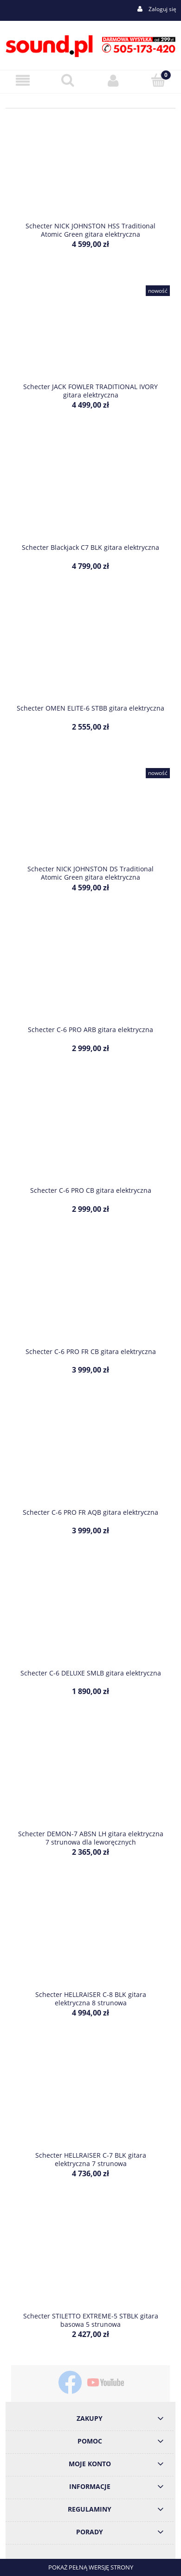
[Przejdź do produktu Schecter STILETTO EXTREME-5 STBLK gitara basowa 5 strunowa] (90, 2264)
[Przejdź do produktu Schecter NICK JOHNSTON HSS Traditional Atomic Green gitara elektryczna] (90, 174)
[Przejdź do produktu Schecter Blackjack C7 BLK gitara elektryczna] (90, 495)
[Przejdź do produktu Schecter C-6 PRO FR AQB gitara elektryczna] (90, 1460)
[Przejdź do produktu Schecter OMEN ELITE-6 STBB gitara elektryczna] (90, 656)
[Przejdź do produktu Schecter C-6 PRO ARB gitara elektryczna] (90, 978)
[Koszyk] (158, 79)
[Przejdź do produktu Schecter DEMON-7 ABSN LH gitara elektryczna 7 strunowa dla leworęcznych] (90, 1781)
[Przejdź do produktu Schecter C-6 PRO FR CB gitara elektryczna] (90, 1299)
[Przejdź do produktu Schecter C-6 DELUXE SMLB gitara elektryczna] (90, 1621)
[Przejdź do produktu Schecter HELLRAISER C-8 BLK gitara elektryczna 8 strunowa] (90, 1942)
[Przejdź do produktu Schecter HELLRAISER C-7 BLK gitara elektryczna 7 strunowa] (90, 2103)
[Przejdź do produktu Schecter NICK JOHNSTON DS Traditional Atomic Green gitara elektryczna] (90, 817)
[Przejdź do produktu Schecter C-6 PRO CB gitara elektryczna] (90, 1138)
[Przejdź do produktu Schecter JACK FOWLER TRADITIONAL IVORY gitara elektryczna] (90, 335)
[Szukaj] (68, 79)
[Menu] (22, 80)
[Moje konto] (113, 80)
